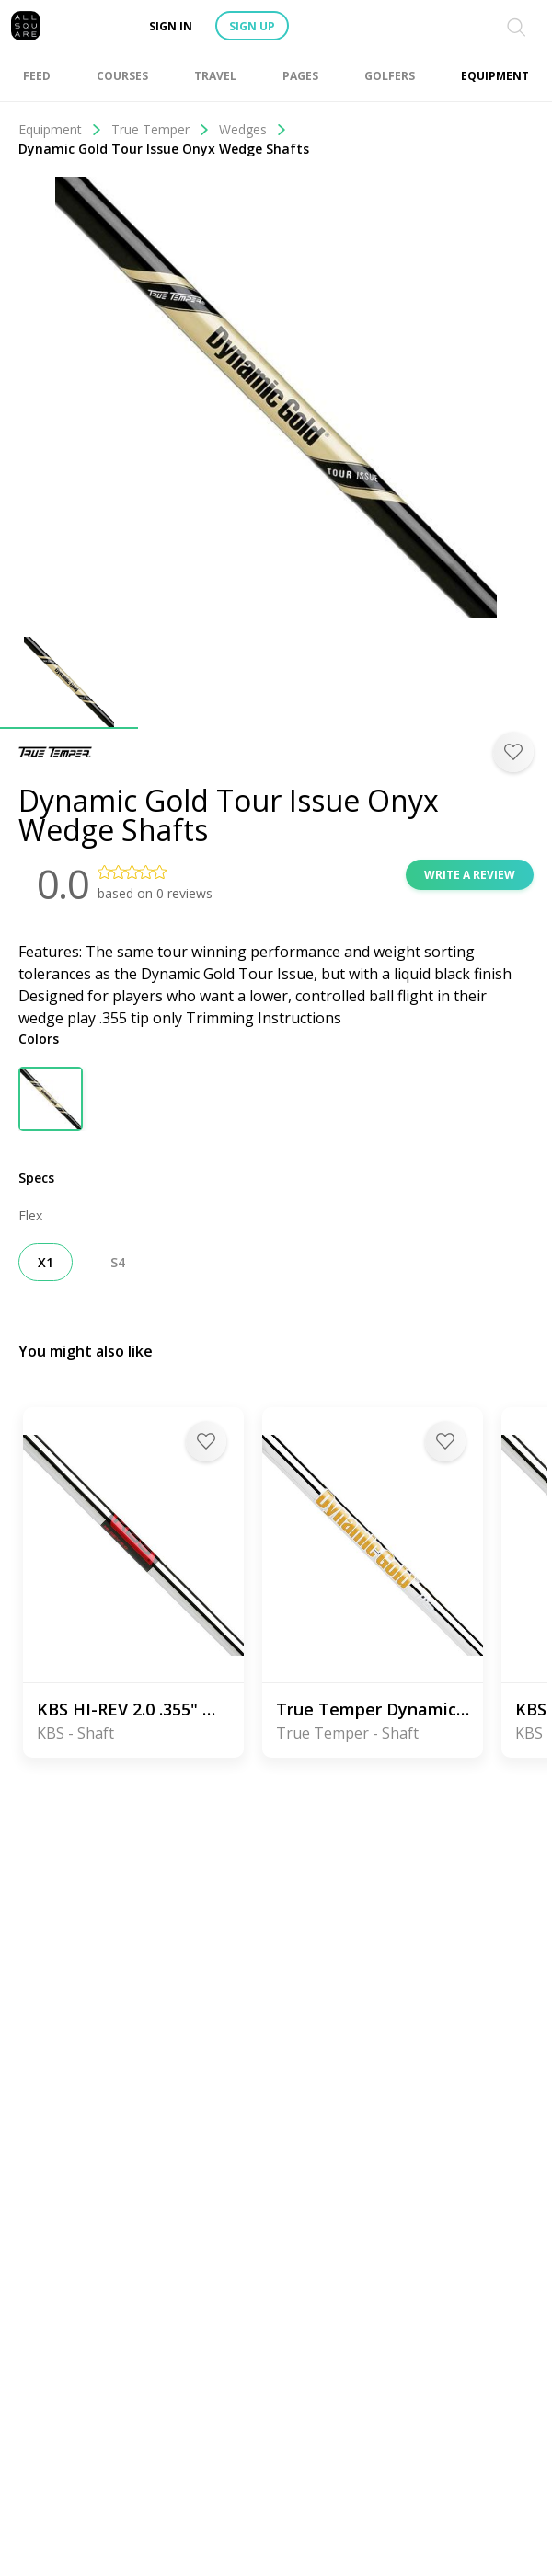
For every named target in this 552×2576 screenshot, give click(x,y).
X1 (45, 1262)
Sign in (170, 26)
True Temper (160, 129)
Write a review (469, 875)
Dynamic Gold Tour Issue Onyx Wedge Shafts (163, 148)
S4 (117, 1262)
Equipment (60, 129)
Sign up (252, 26)
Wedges (253, 129)
